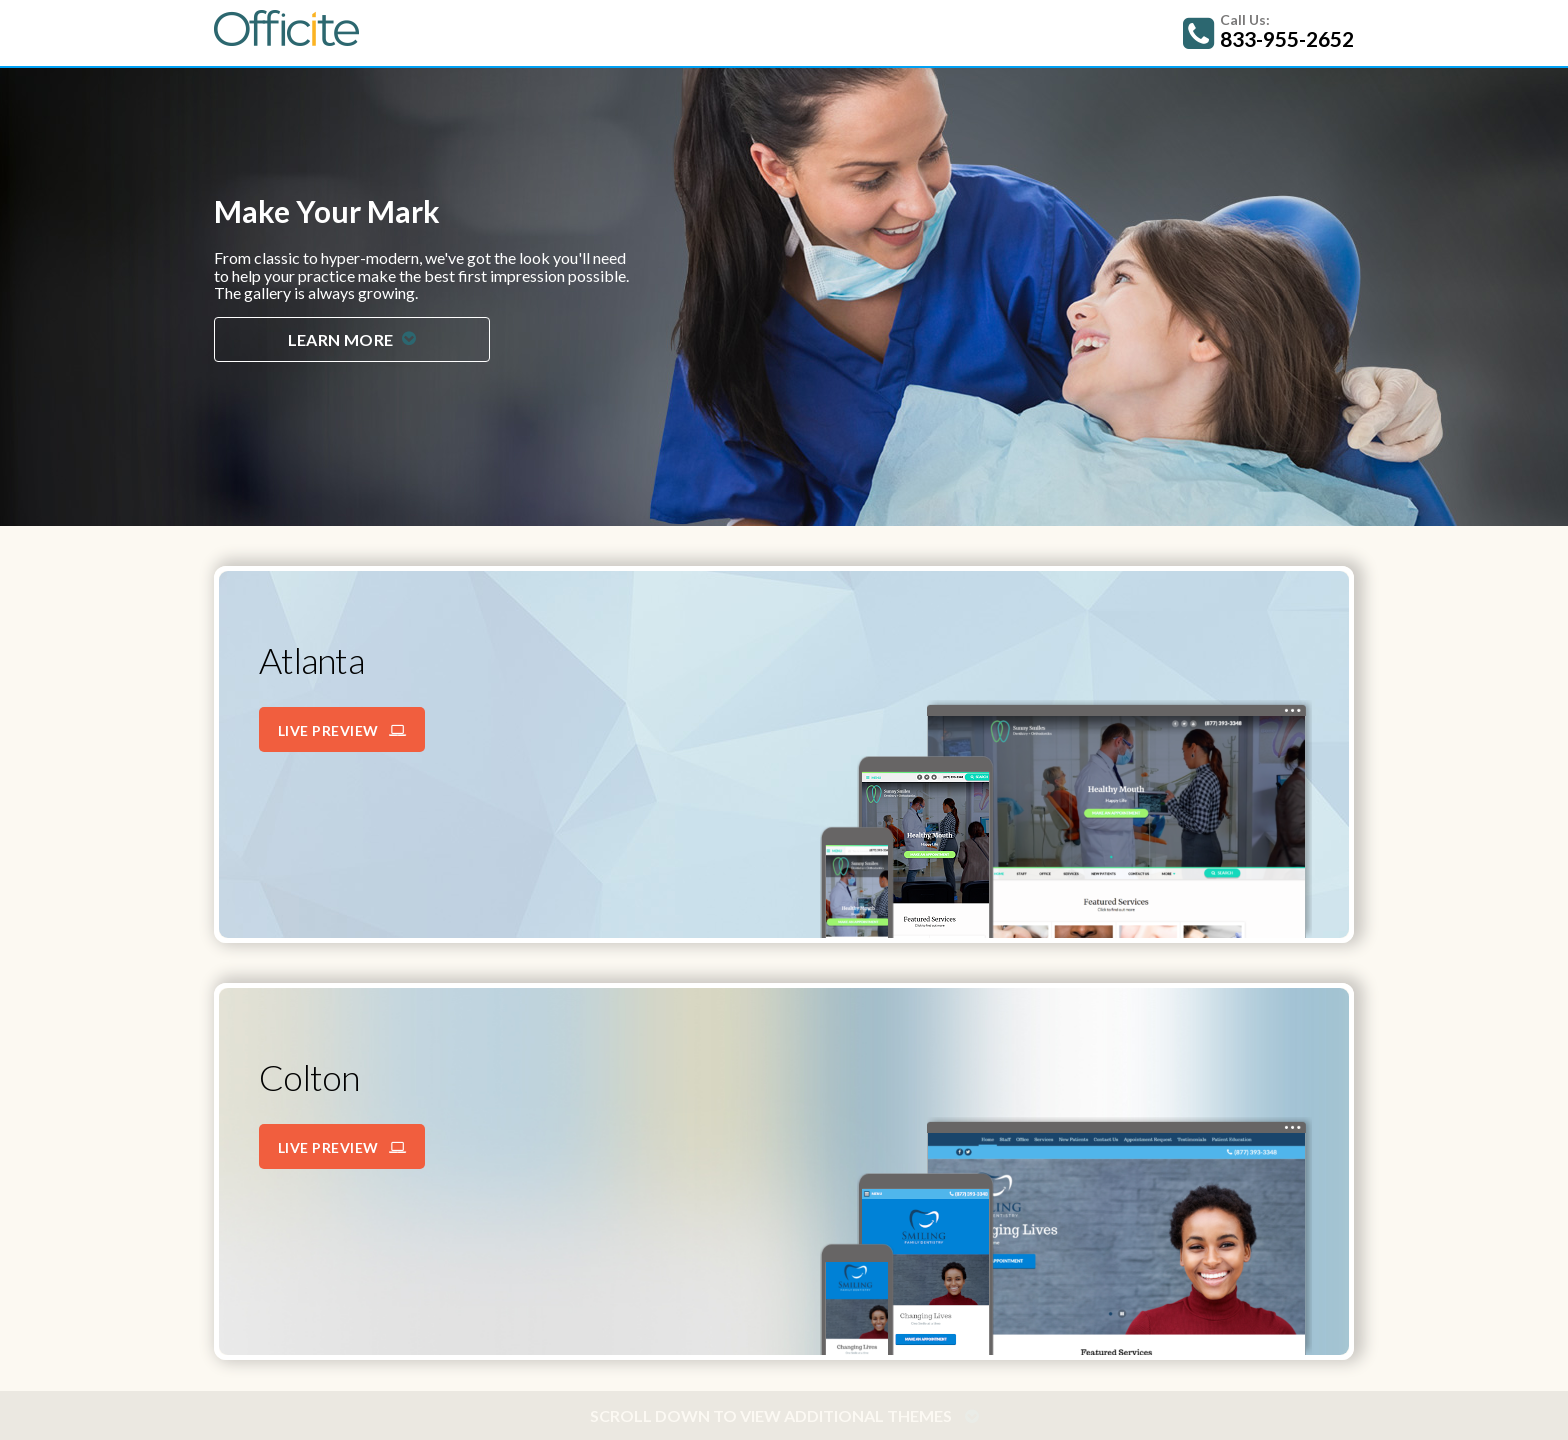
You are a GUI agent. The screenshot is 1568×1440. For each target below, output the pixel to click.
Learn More (352, 339)
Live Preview (342, 730)
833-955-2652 (1287, 38)
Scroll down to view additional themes (784, 1415)
